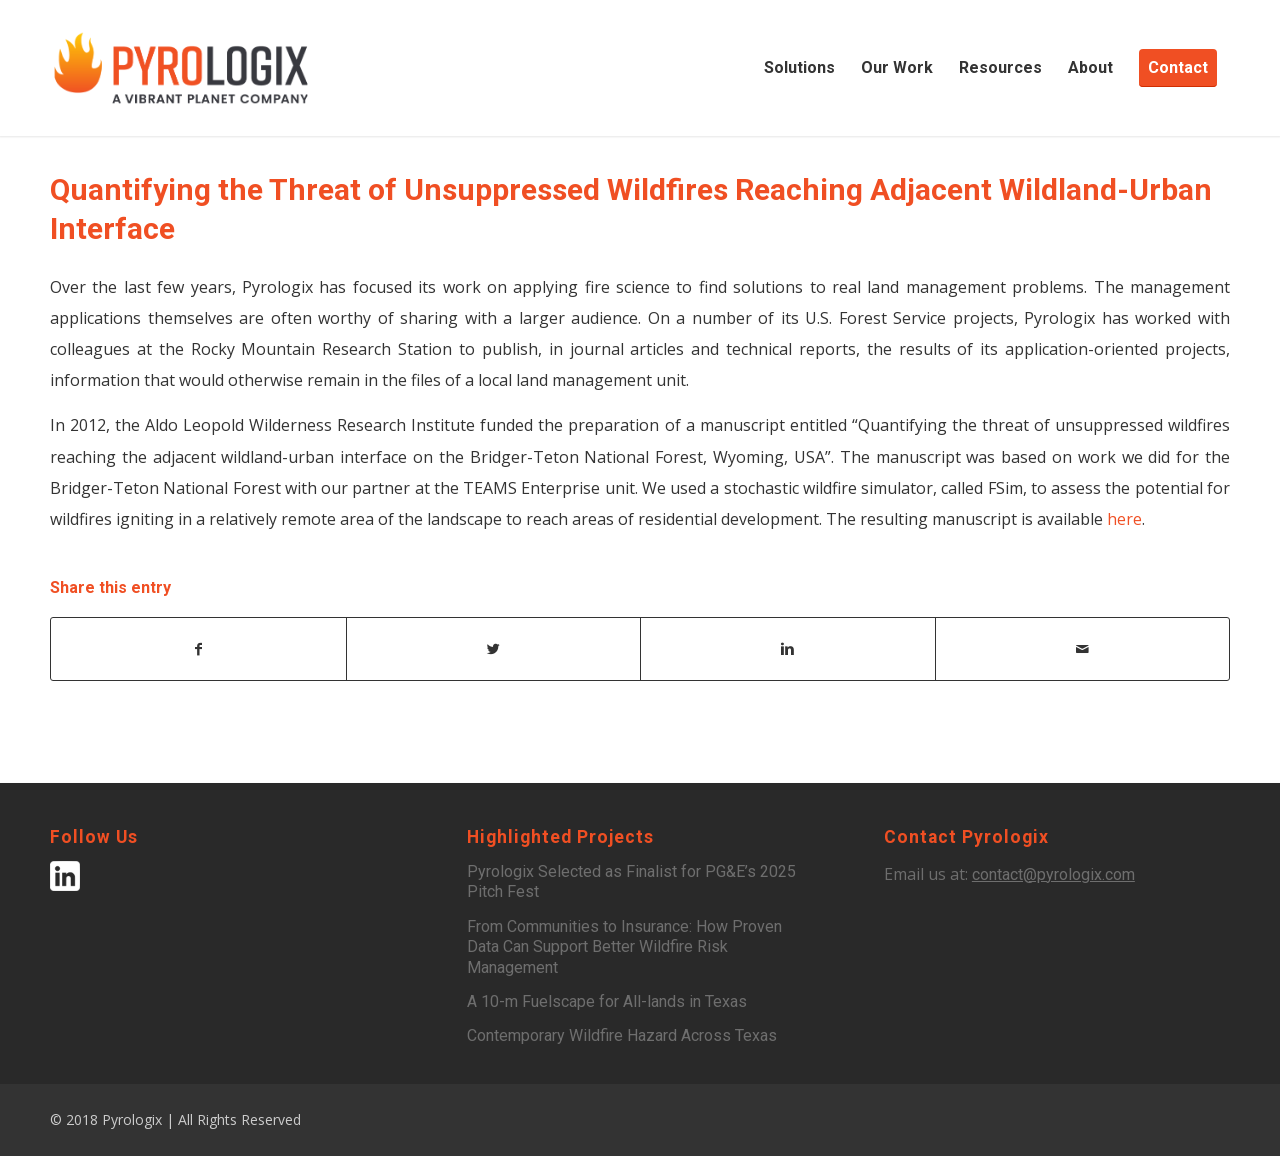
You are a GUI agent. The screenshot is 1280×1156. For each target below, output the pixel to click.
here (1124, 519)
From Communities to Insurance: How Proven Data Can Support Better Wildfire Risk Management (624, 947)
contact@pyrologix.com (1053, 874)
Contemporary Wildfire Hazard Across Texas (622, 1035)
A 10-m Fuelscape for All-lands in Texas (607, 1001)
